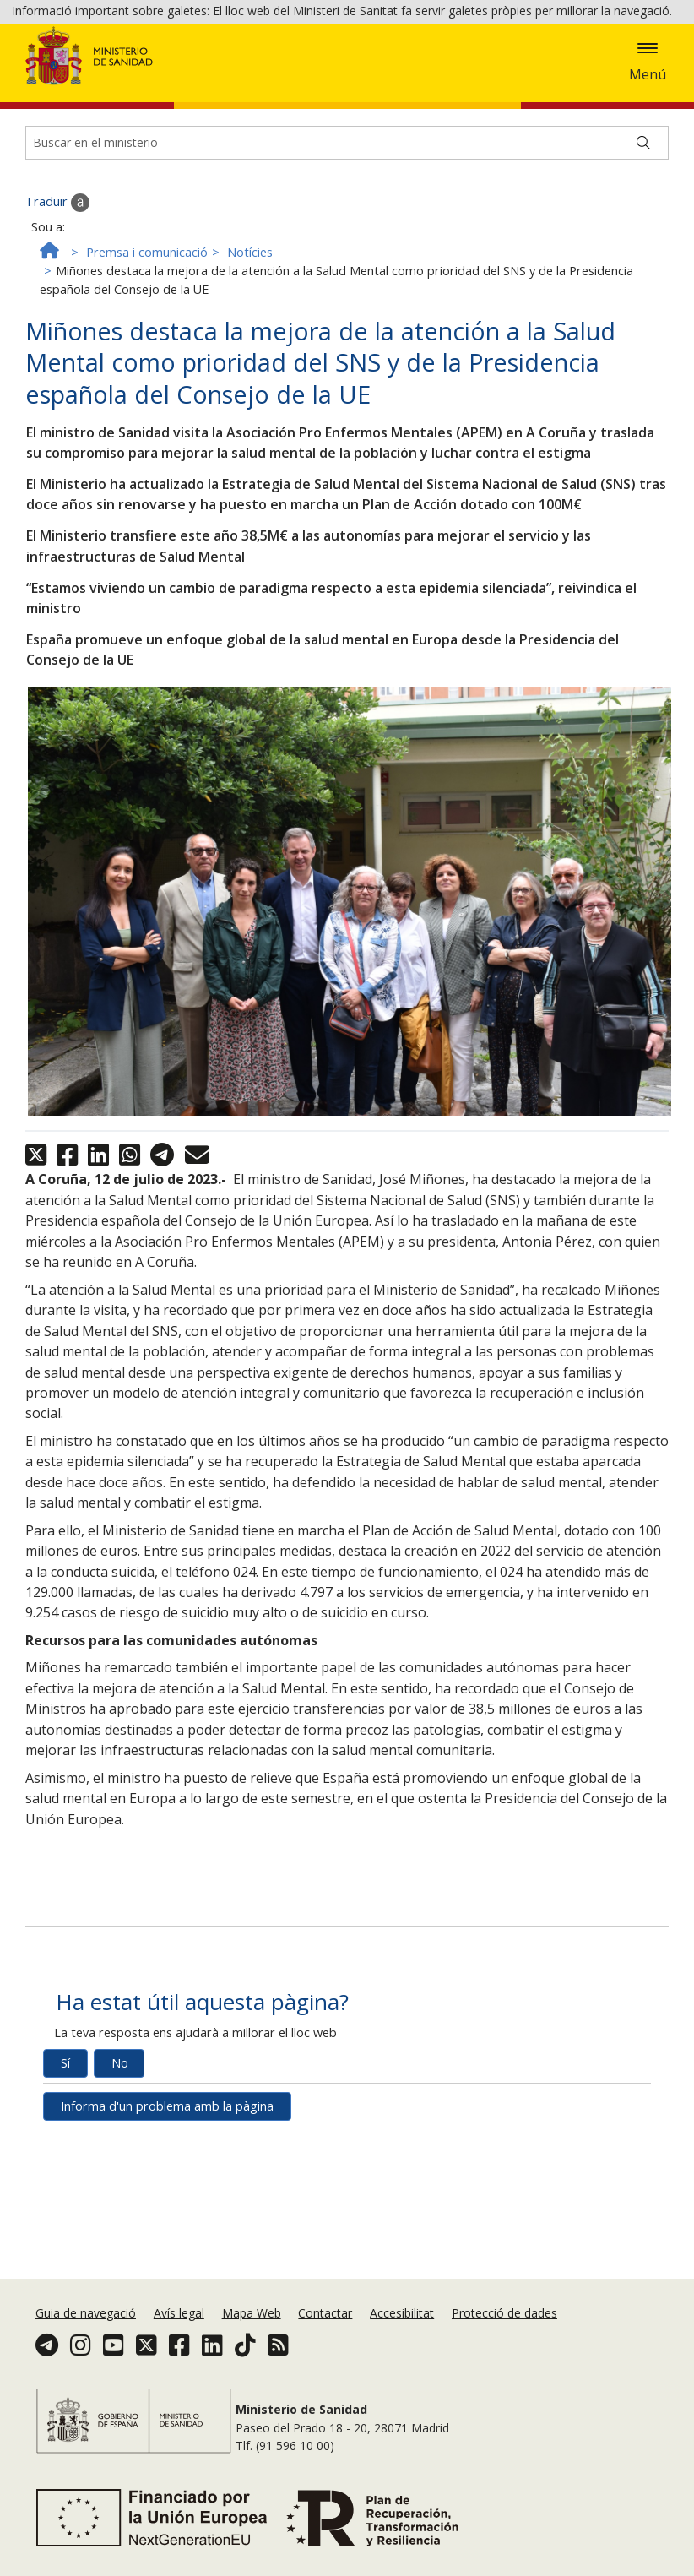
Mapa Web (251, 2313)
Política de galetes (583, 52)
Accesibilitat (402, 2313)
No (119, 2160)
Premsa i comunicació (147, 349)
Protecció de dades (504, 2313)
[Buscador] (347, 240)
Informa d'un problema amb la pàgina (167, 2203)
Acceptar (47, 76)
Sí (65, 2160)
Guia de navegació (85, 2313)
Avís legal (179, 2313)
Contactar (325, 2313)
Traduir (57, 300)
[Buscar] (643, 239)
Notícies (250, 349)
